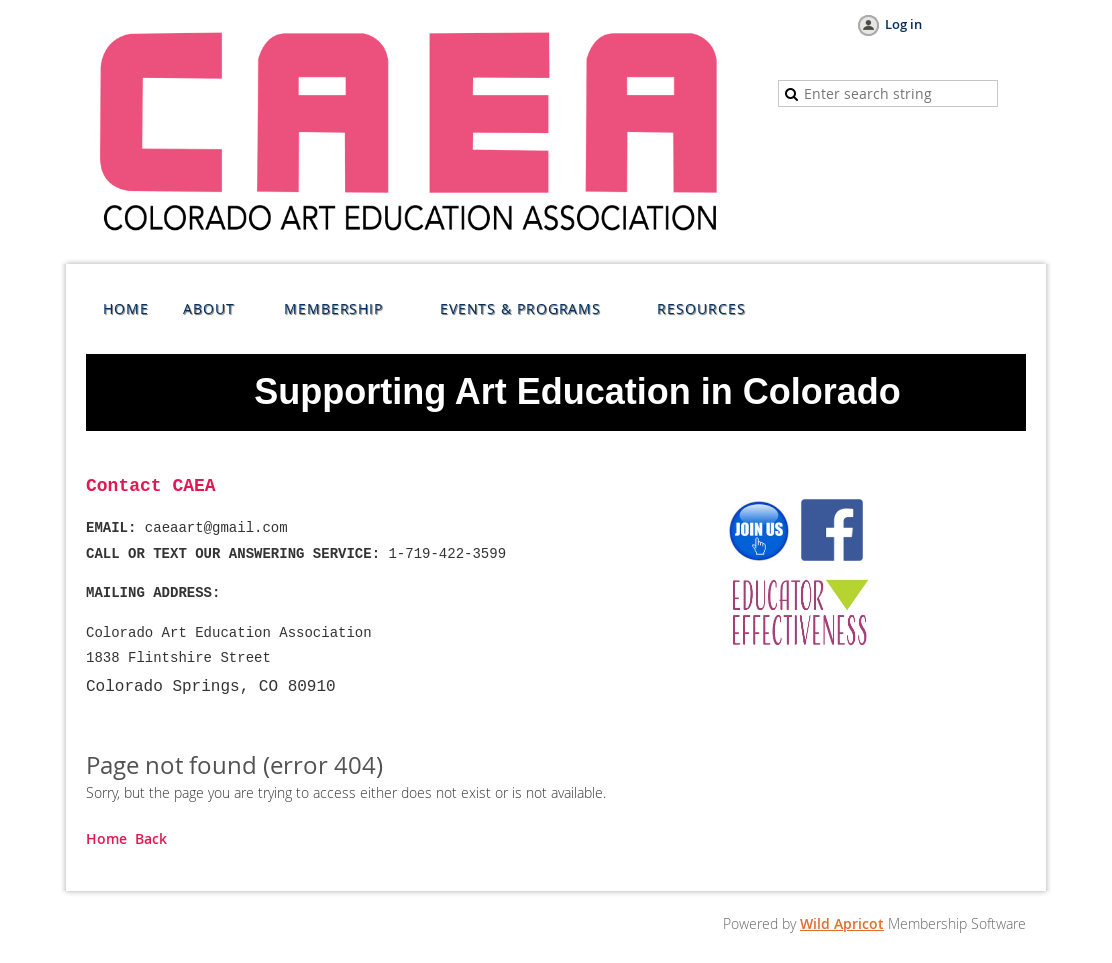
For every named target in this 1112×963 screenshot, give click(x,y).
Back (151, 838)
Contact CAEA (151, 486)
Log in (903, 24)
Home (106, 838)
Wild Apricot (842, 923)
